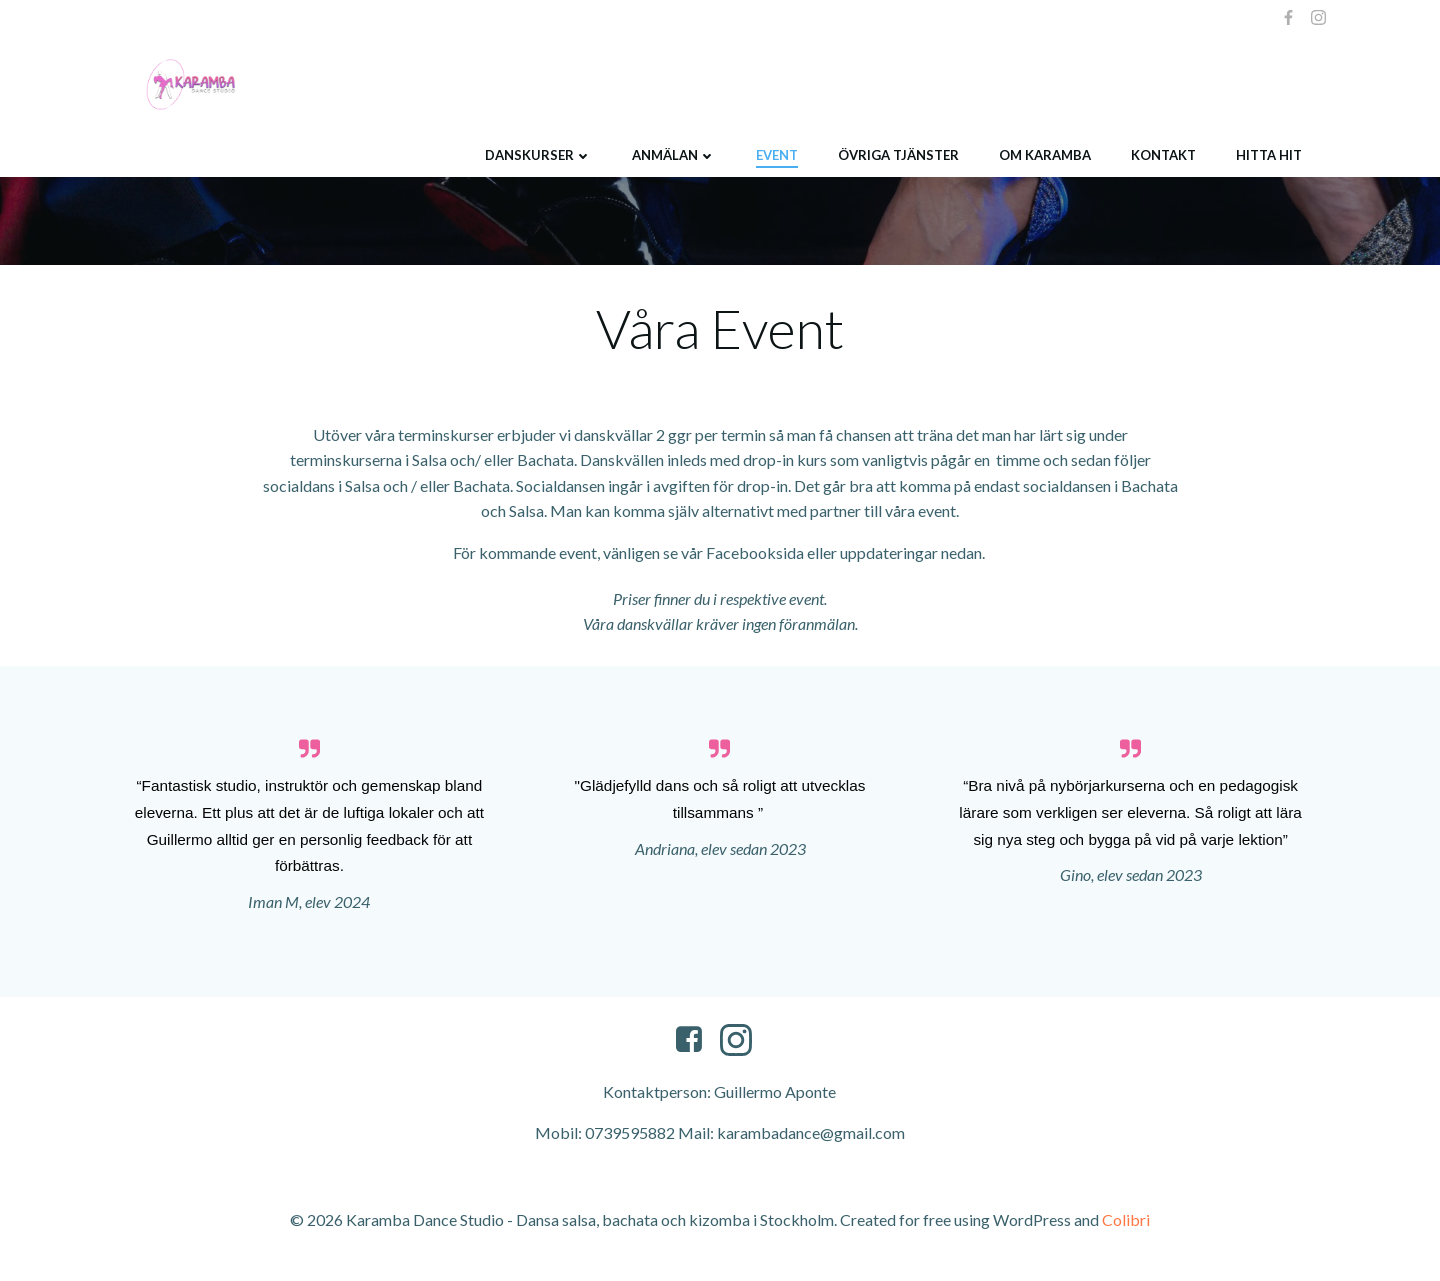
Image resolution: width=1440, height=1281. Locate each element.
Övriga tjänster (897, 154)
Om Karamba (1044, 154)
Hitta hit (1268, 154)
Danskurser (537, 154)
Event (776, 154)
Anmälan (673, 154)
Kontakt (1162, 154)
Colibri (1126, 1221)
